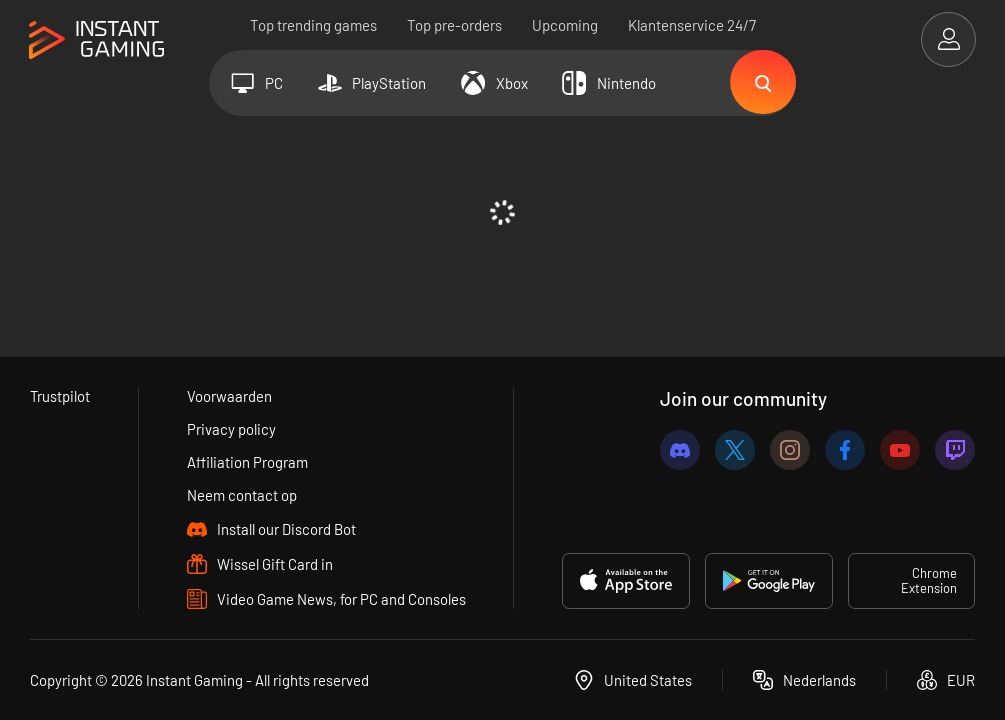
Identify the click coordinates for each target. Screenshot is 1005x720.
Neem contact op (242, 495)
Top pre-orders (454, 25)
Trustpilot (60, 396)
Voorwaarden (229, 396)
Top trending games (313, 25)
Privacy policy (231, 429)
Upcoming (565, 25)
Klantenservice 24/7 (692, 25)
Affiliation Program (247, 462)
